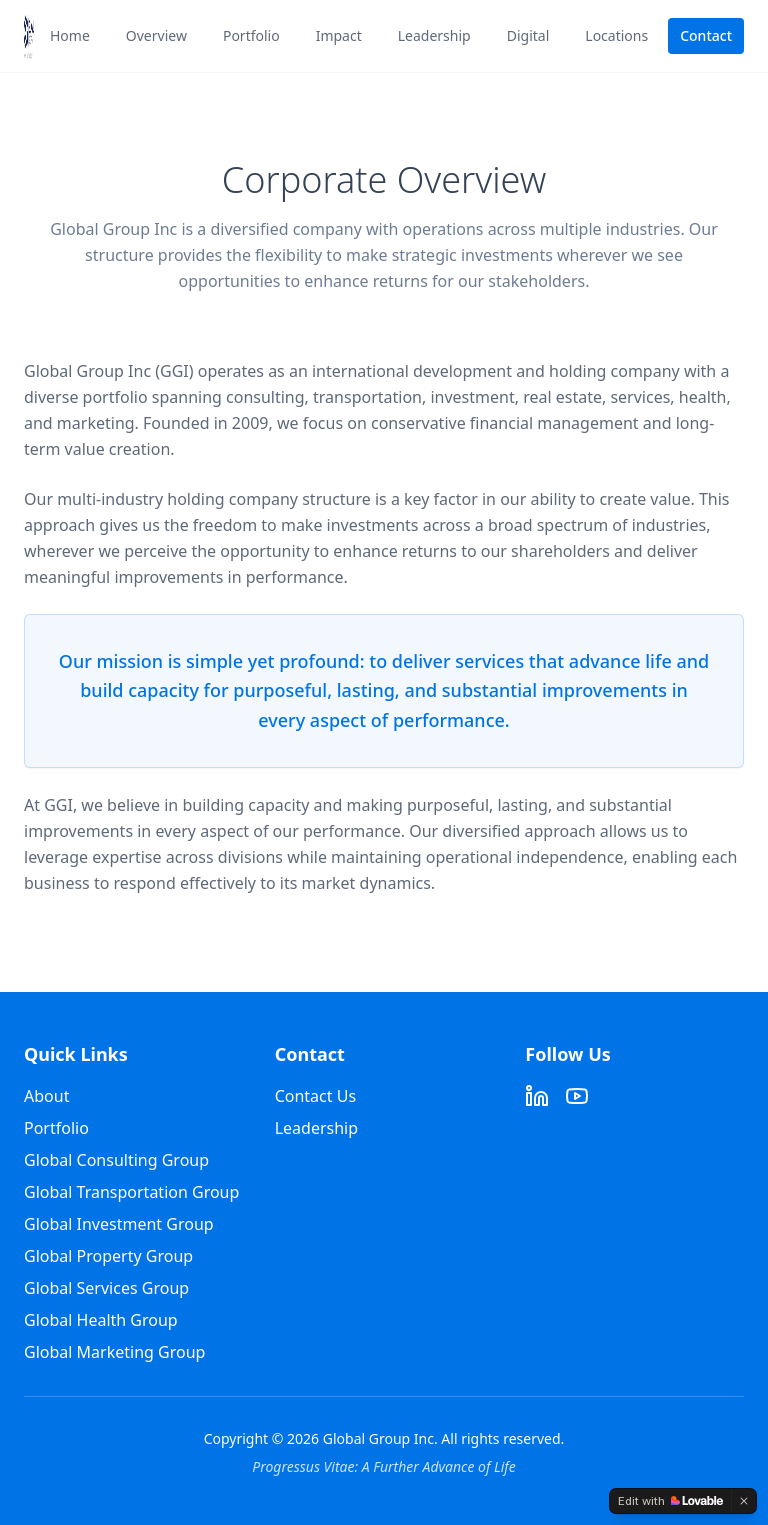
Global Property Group (108, 1256)
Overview (156, 35)
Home (70, 35)
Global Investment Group (119, 1224)
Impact (339, 35)
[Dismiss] (744, 1501)
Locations (616, 35)
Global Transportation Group (131, 1192)
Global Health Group (101, 1320)
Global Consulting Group (116, 1160)
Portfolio (251, 35)
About (46, 1096)
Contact (706, 35)
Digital (528, 35)
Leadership (434, 35)
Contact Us (315, 1096)
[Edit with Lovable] (670, 1501)
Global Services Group (106, 1288)
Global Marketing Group (114, 1352)
